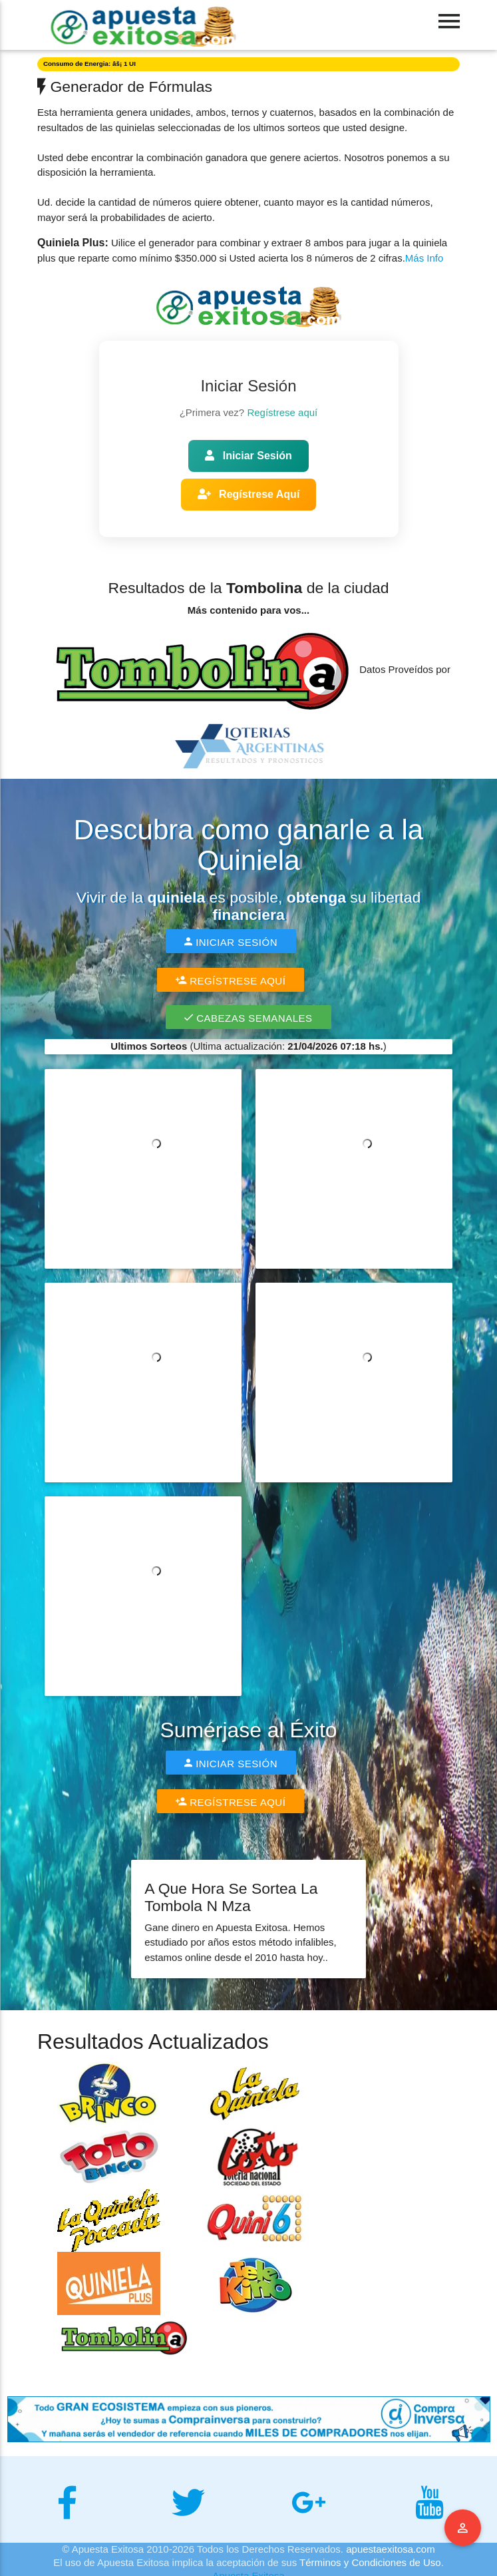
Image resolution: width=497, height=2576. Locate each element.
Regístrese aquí (282, 412)
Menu (463, 2528)
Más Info (424, 258)
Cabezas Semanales (248, 1017)
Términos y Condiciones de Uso (370, 2562)
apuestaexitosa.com (390, 2549)
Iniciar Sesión (248, 455)
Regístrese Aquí (249, 494)
